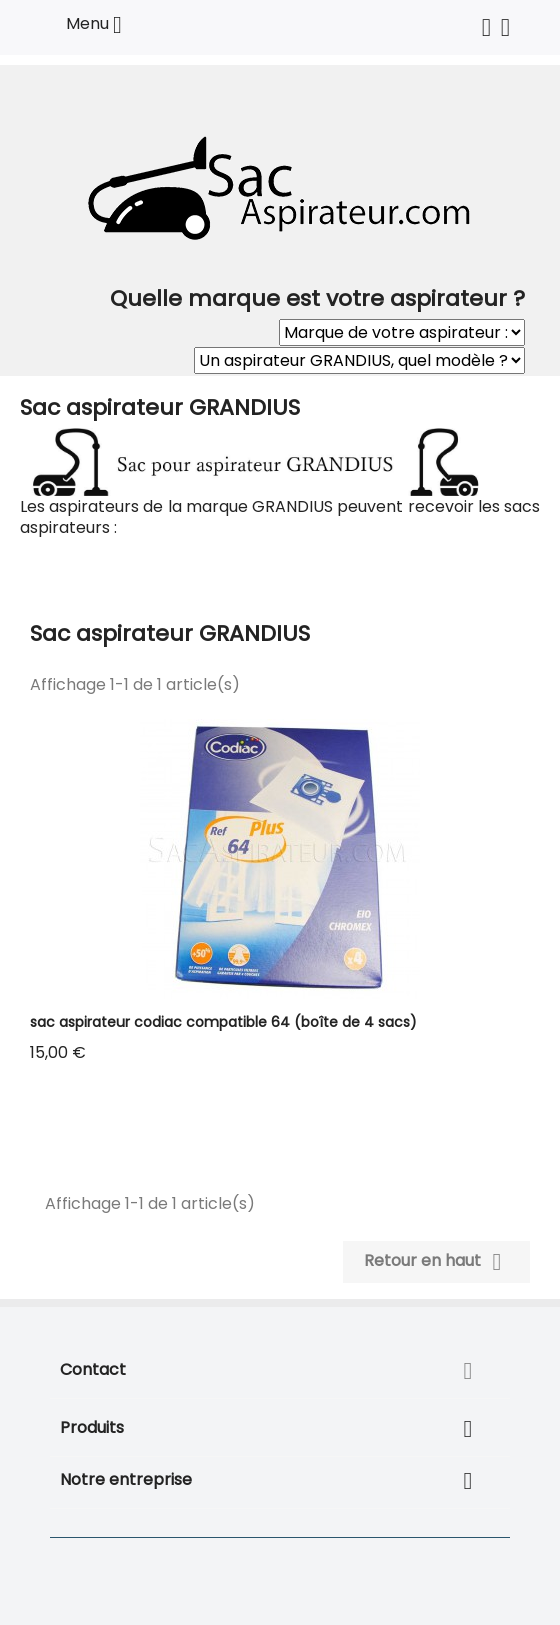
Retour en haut (436, 1262)
